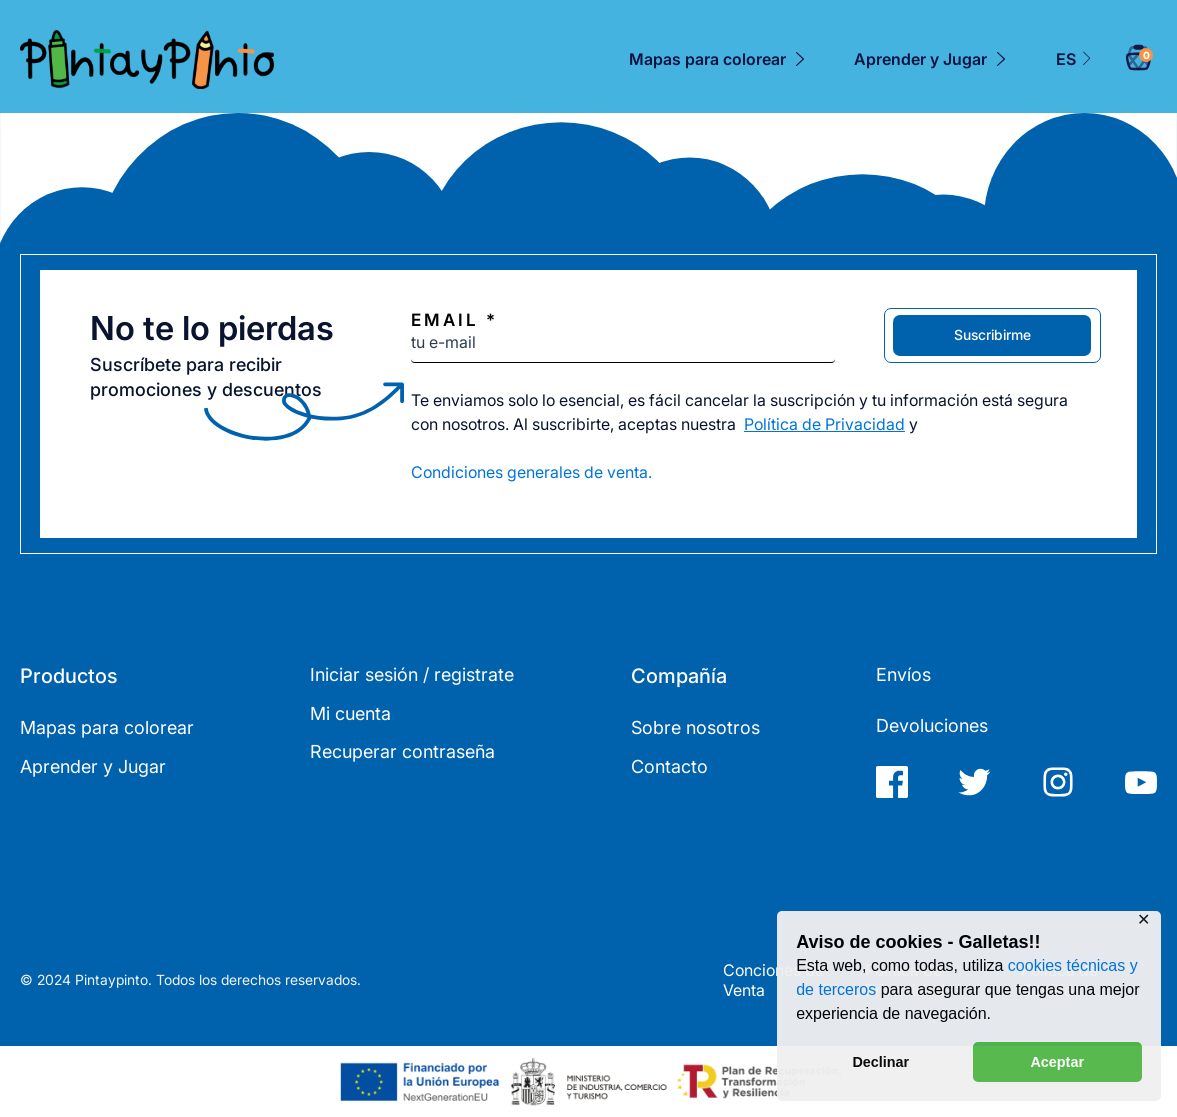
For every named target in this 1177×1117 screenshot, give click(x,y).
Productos (69, 676)
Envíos (903, 674)
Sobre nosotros (695, 727)
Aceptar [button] (1057, 1062)
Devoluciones (932, 725)
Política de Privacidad (824, 424)
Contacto (669, 766)
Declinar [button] (880, 1062)
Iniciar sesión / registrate (412, 674)
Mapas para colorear (707, 59)
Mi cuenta (350, 713)
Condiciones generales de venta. (531, 472)
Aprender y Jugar (920, 59)
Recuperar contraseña (402, 751)
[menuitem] (1075, 60)
